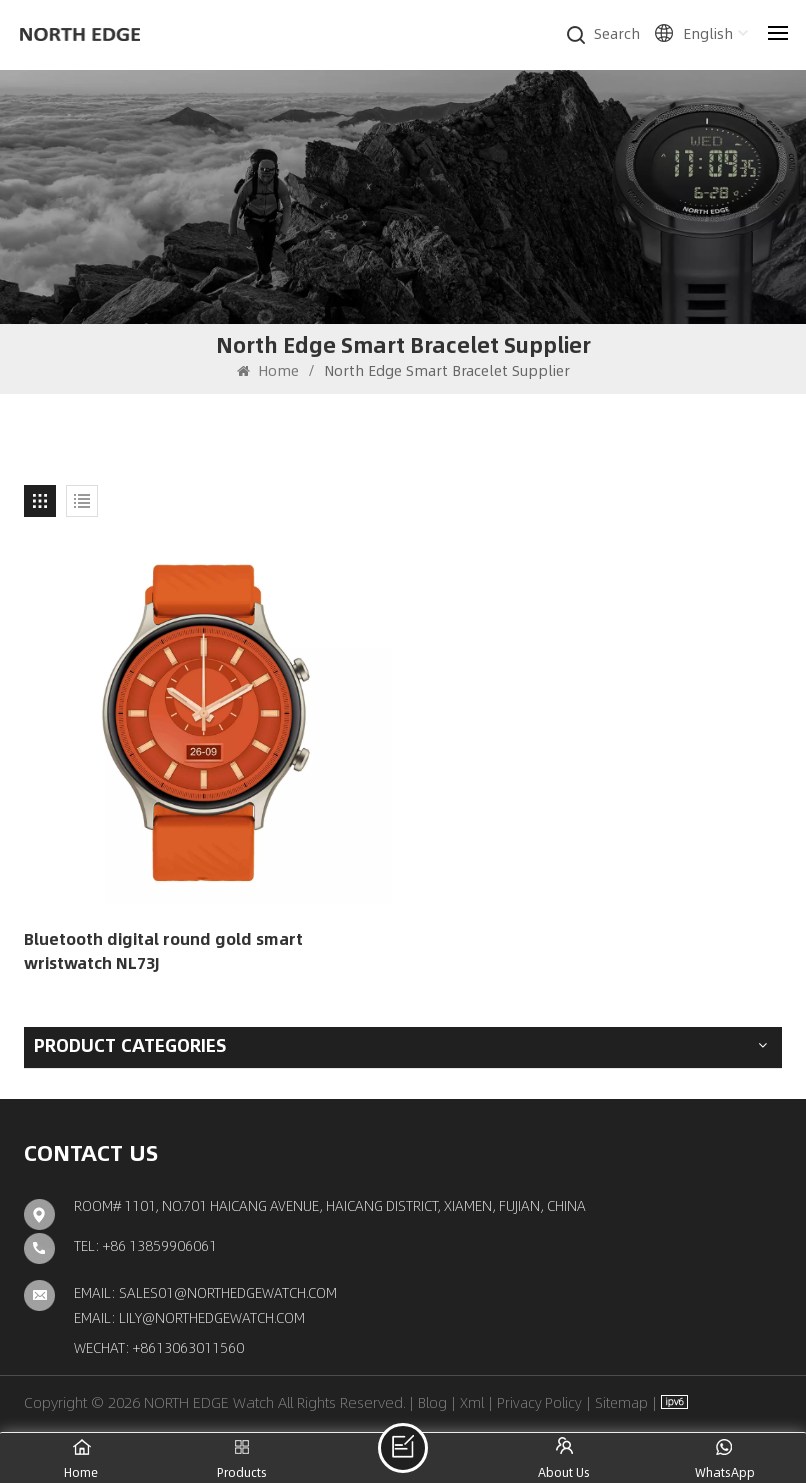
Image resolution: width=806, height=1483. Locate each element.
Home (268, 370)
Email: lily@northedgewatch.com (189, 1317)
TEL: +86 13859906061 (145, 1245)
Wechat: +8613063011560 (159, 1347)
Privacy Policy (539, 1402)
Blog (432, 1402)
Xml (472, 1402)
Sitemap (621, 1402)
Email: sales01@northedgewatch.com (205, 1292)
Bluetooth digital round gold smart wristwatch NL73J (163, 951)
